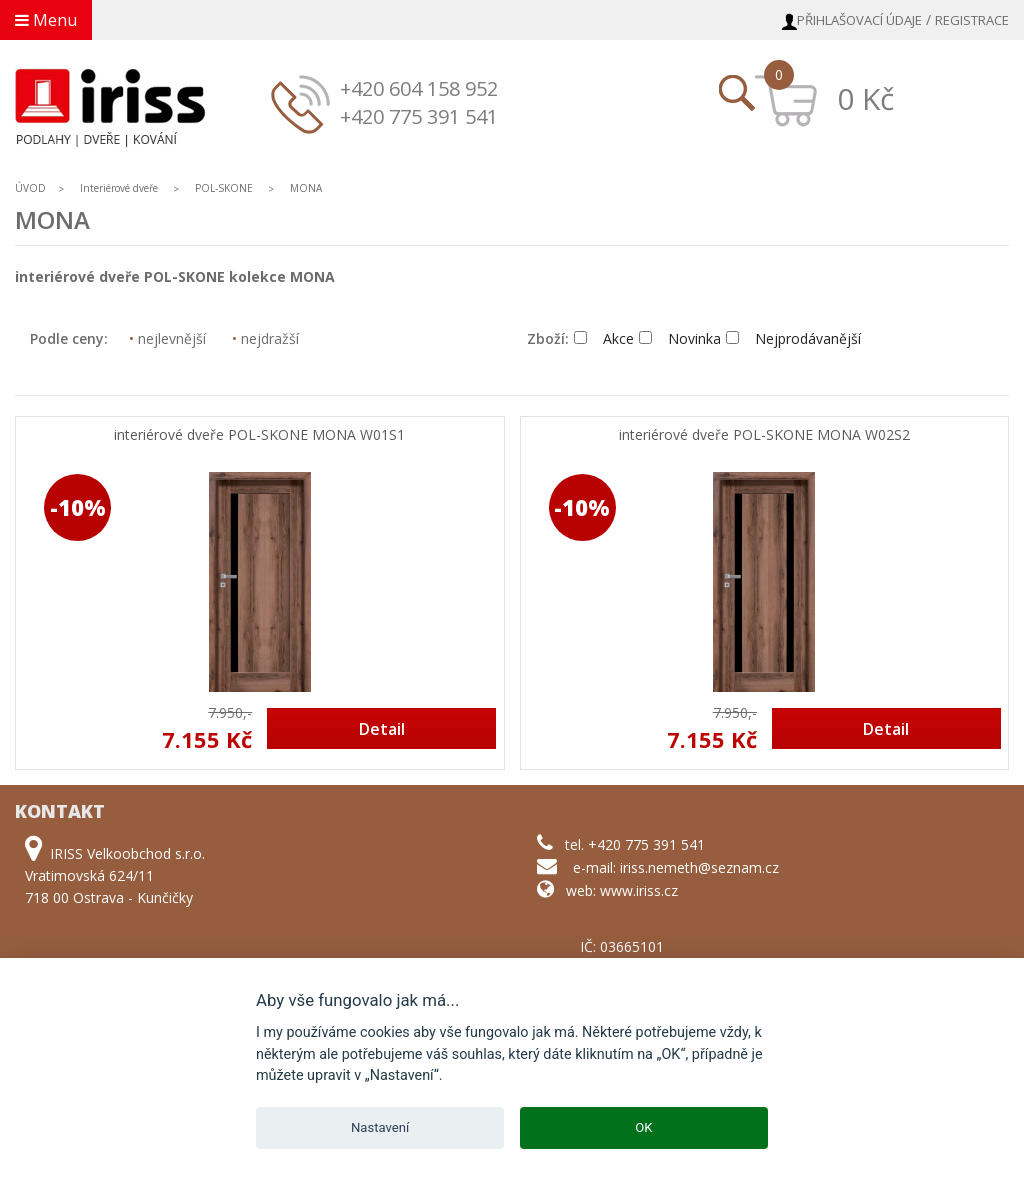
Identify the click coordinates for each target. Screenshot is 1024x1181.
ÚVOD (30, 188)
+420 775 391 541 (419, 116)
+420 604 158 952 (419, 88)
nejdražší (265, 338)
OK (643, 1127)
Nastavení (380, 1127)
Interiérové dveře (120, 188)
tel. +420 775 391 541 (635, 844)
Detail (382, 729)
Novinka (680, 338)
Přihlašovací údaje (859, 20)
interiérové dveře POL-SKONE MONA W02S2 (764, 435)
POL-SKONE (224, 188)
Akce (604, 338)
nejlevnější (167, 338)
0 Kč (865, 98)
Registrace (972, 20)
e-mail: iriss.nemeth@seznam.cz (676, 867)
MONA (306, 188)
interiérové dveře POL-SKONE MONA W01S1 (259, 435)
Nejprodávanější (793, 338)
